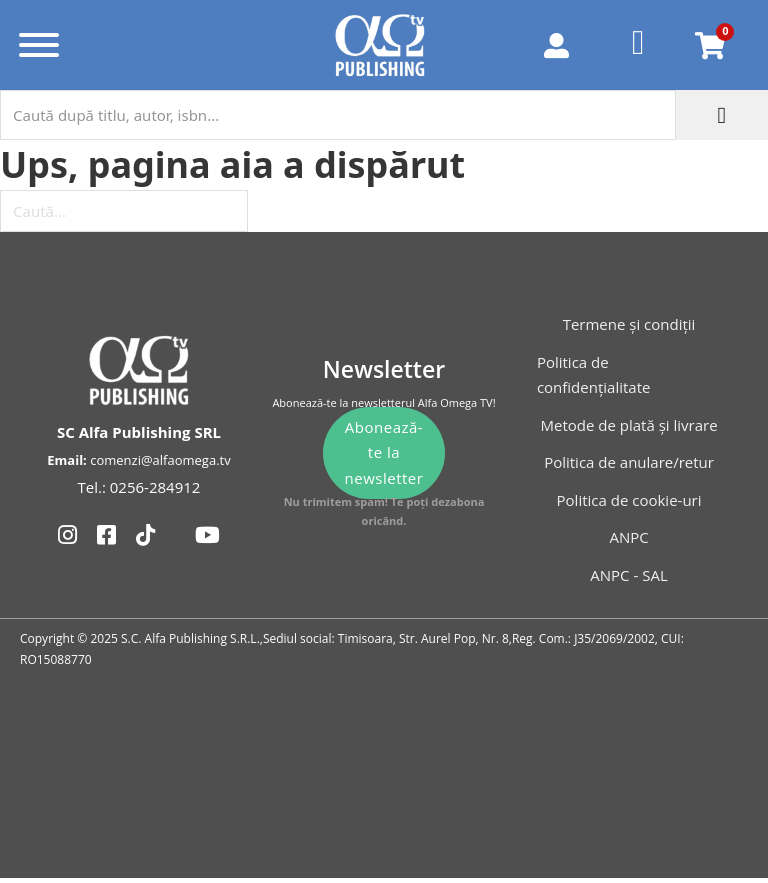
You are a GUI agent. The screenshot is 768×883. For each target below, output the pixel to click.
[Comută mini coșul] (710, 45)
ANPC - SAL (628, 575)
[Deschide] (39, 45)
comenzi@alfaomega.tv (160, 460)
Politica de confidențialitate (594, 375)
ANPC (628, 537)
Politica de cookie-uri (629, 500)
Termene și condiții (629, 324)
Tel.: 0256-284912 (139, 487)
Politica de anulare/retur (629, 462)
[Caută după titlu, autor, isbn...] (338, 115)
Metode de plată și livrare (628, 425)
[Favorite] (639, 45)
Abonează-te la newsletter (384, 452)
